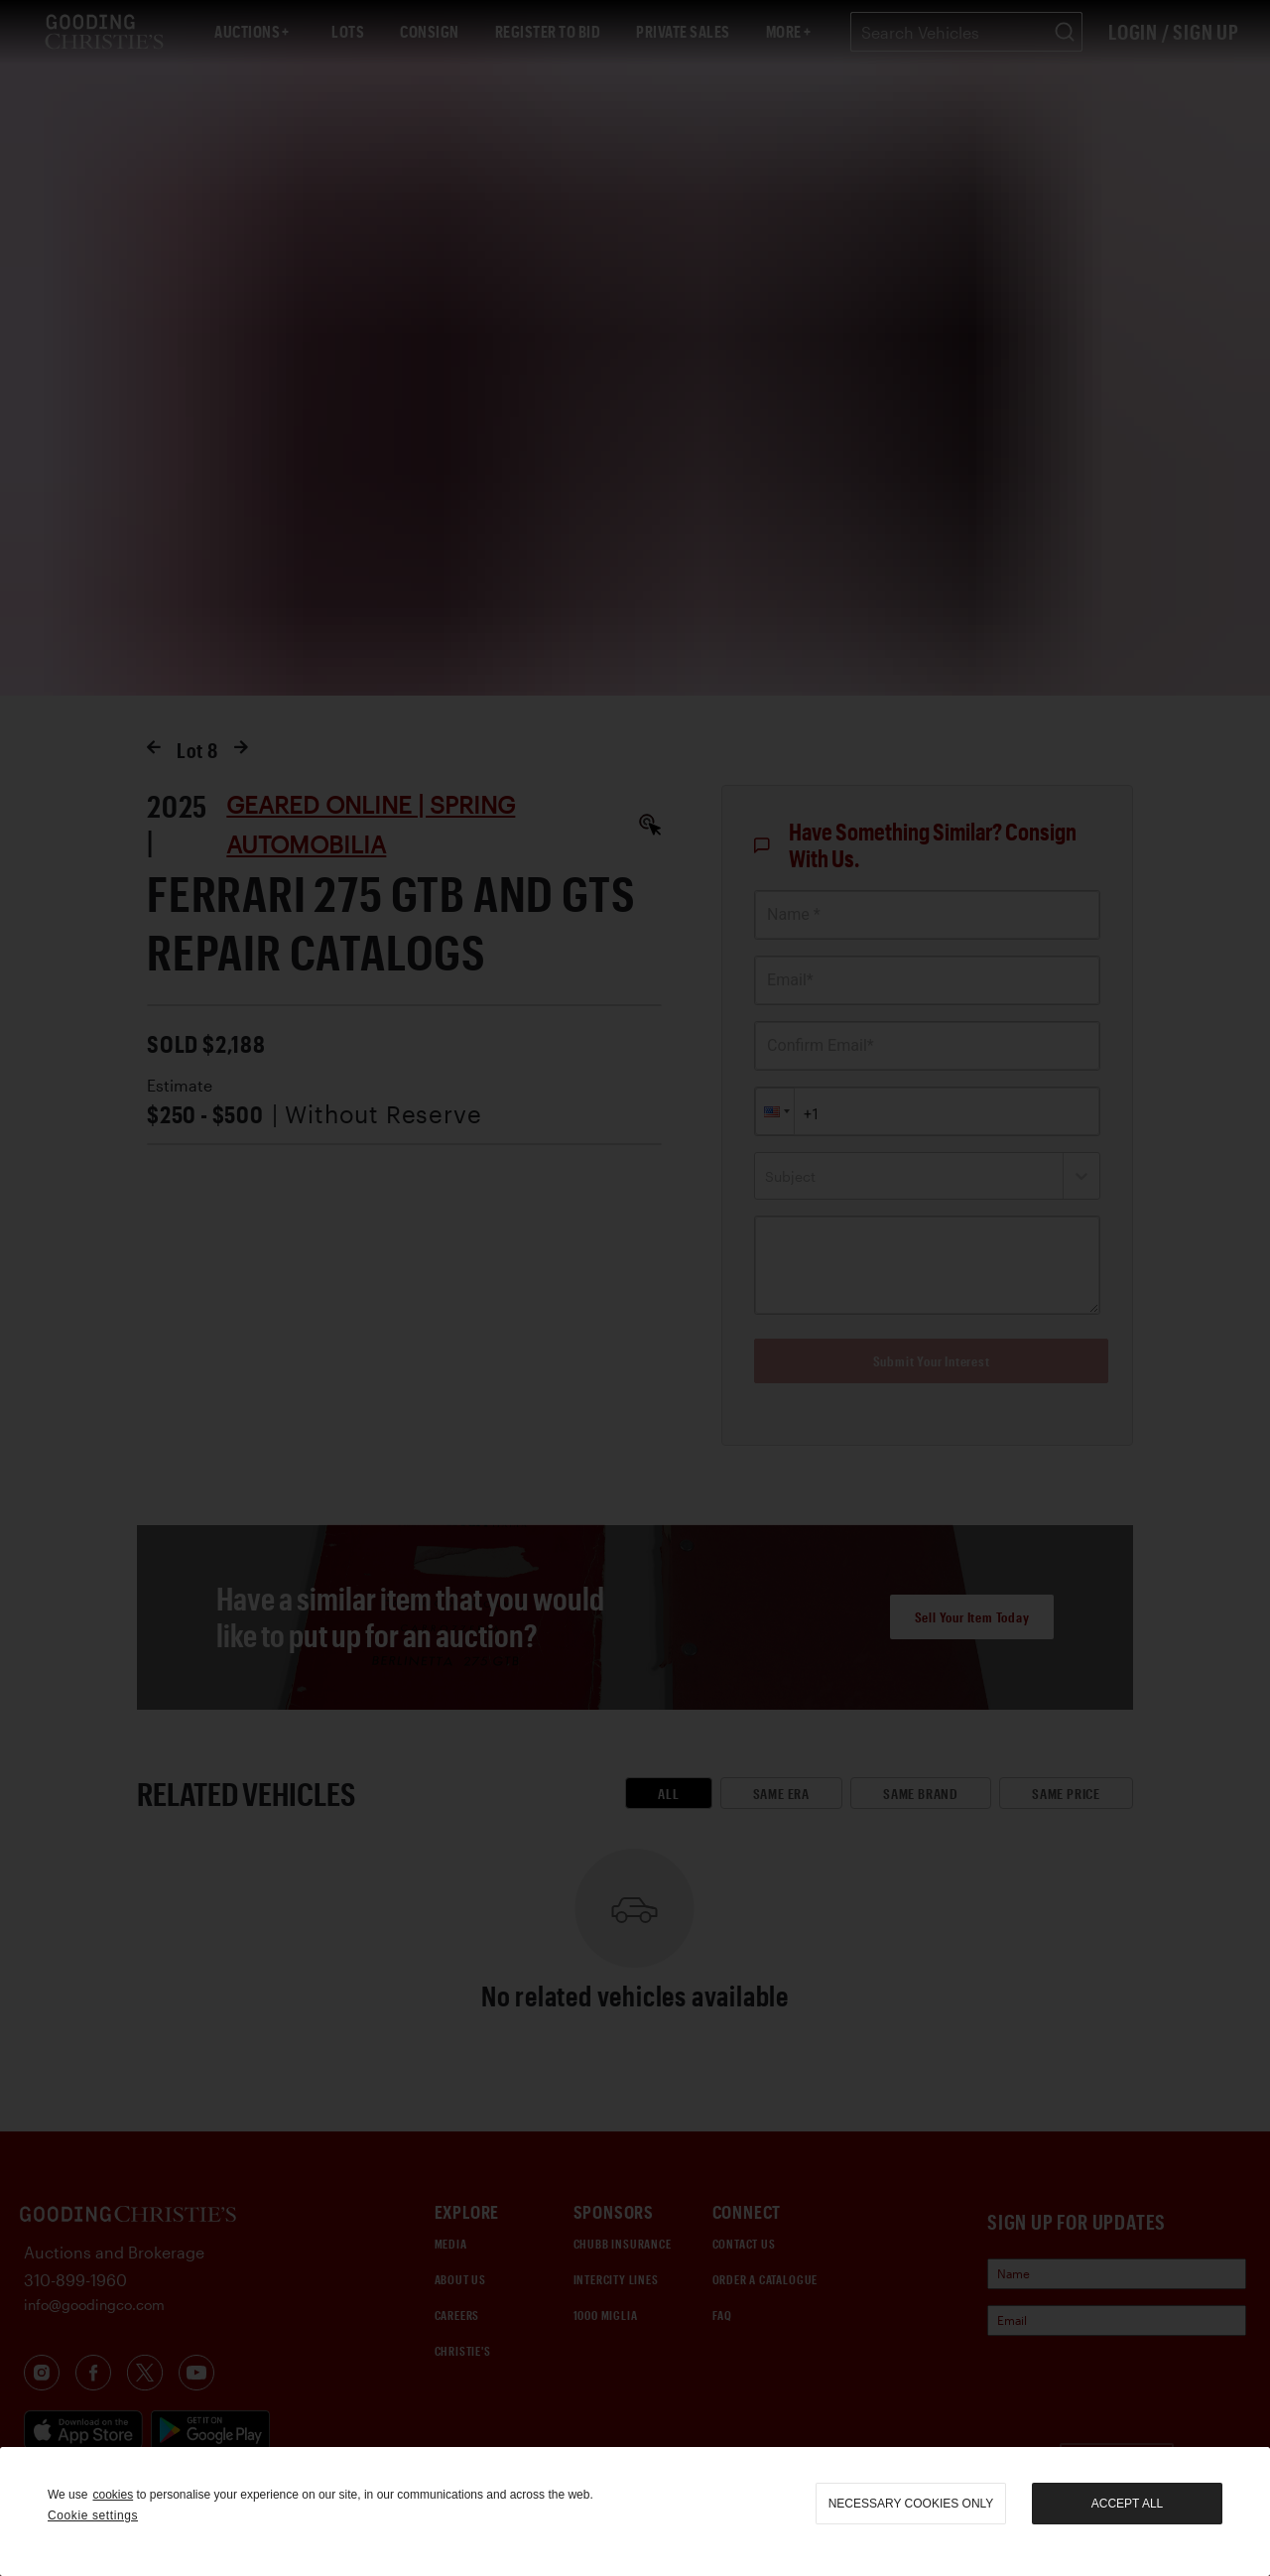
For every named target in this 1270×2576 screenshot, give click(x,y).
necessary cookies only (911, 2504)
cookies (112, 2495)
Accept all (1127, 2504)
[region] (635, 2511)
